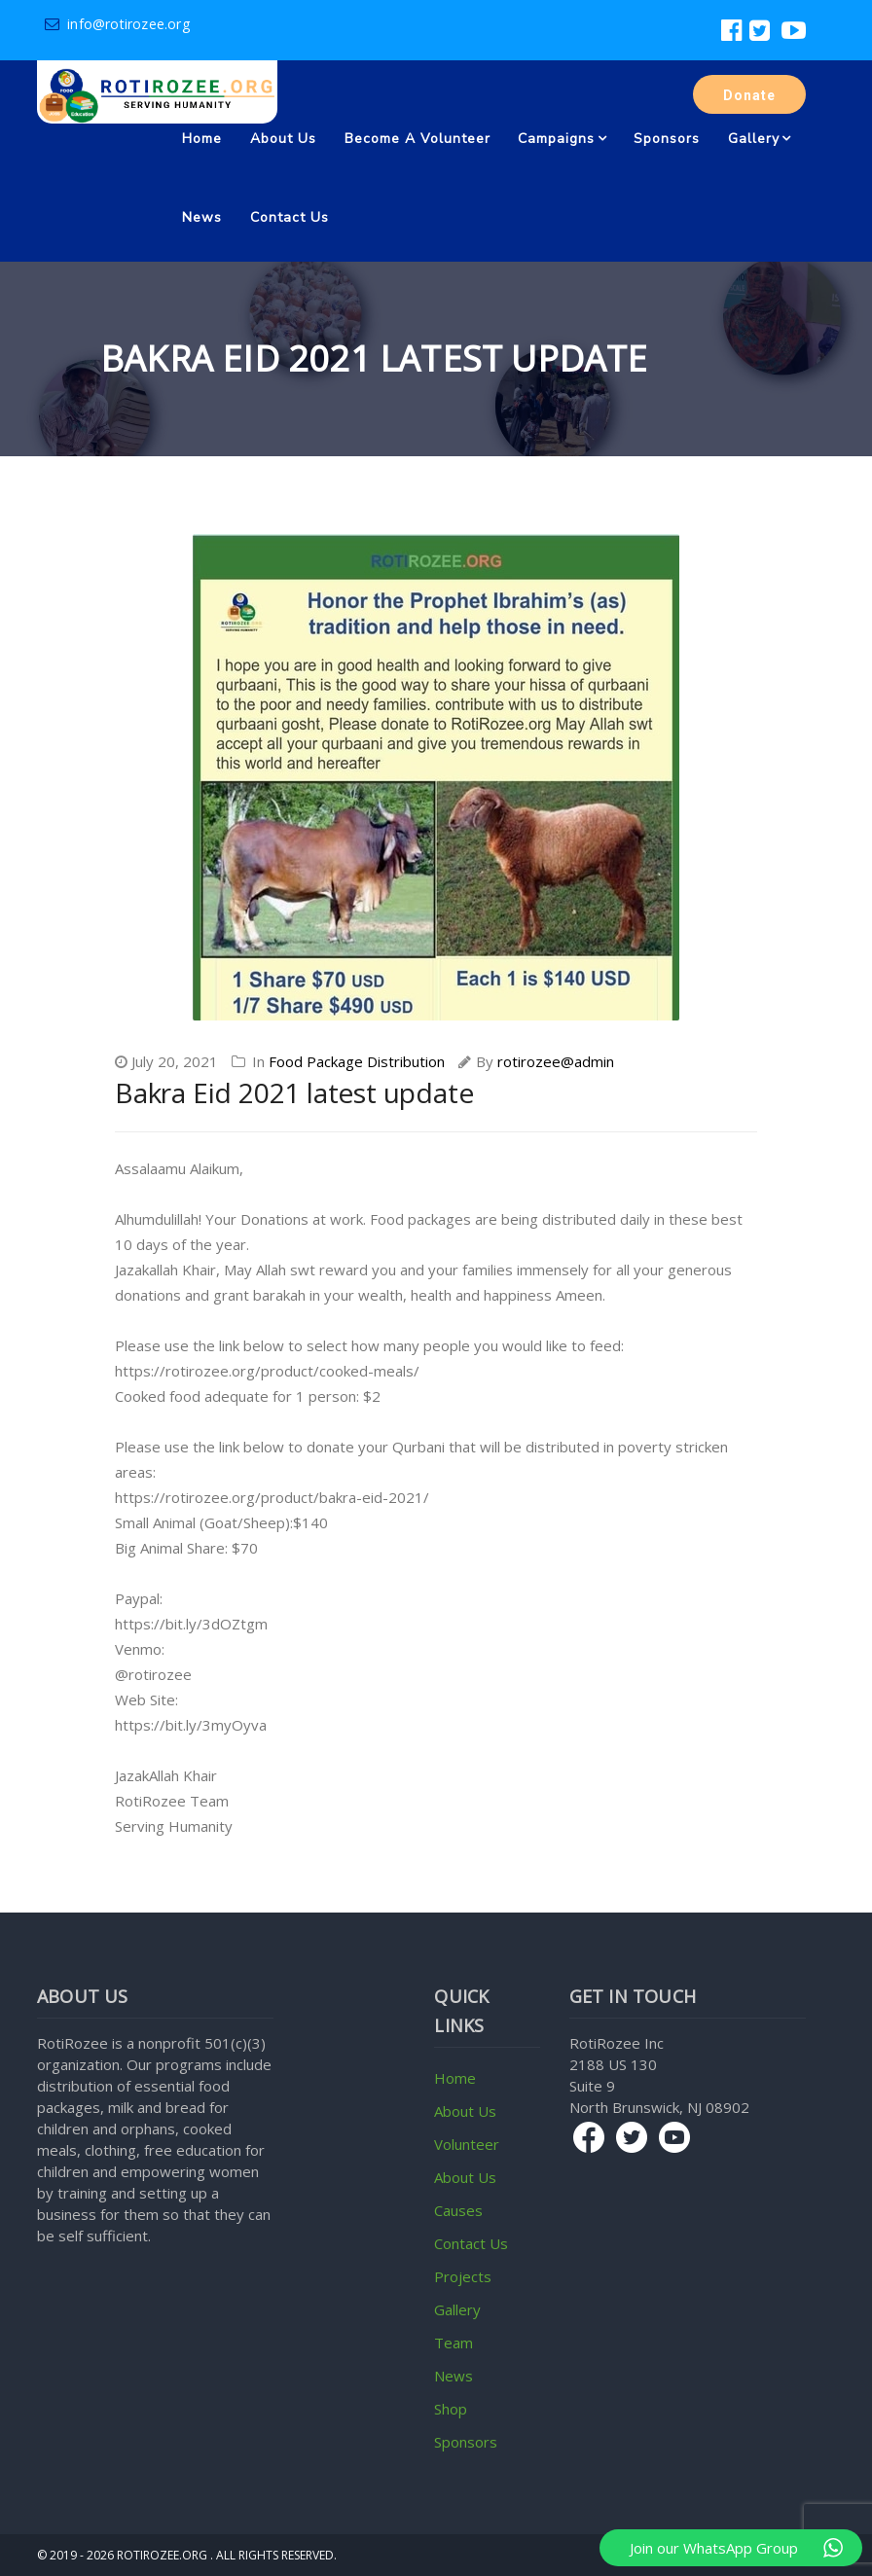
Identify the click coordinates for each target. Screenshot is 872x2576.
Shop (450, 2408)
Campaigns (556, 138)
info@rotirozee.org (117, 24)
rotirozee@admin (555, 1061)
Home (202, 138)
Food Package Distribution (357, 1061)
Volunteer (466, 2144)
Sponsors (667, 138)
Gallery (754, 138)
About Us (283, 138)
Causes (458, 2210)
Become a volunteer (417, 138)
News (202, 217)
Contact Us (289, 217)
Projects (462, 2276)
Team (453, 2342)
